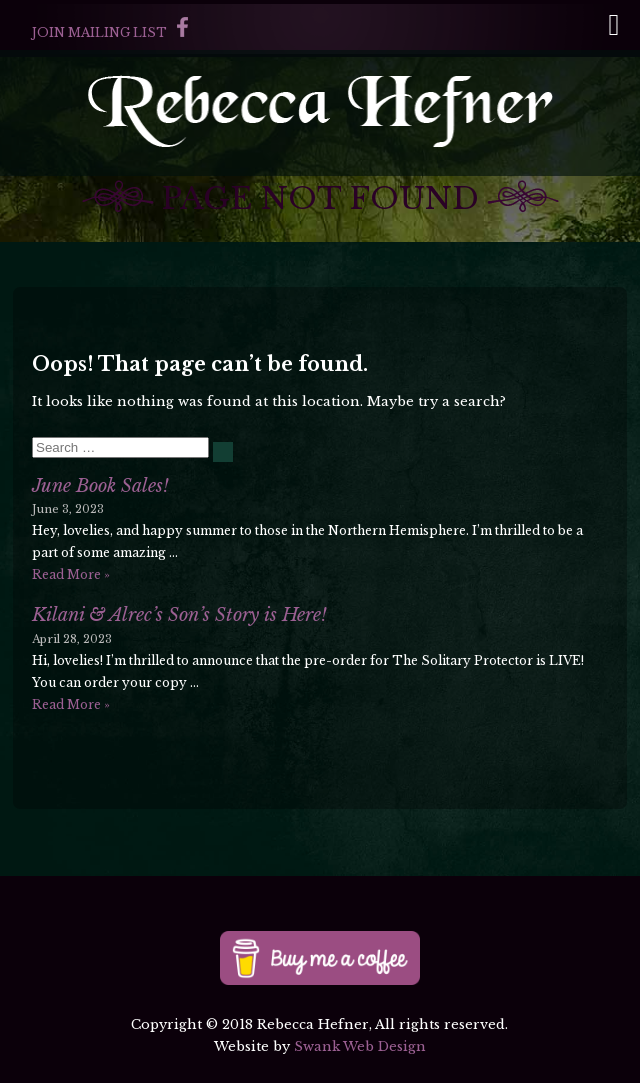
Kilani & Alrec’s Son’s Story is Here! (179, 615)
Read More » (71, 574)
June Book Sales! (100, 486)
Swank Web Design (360, 1046)
